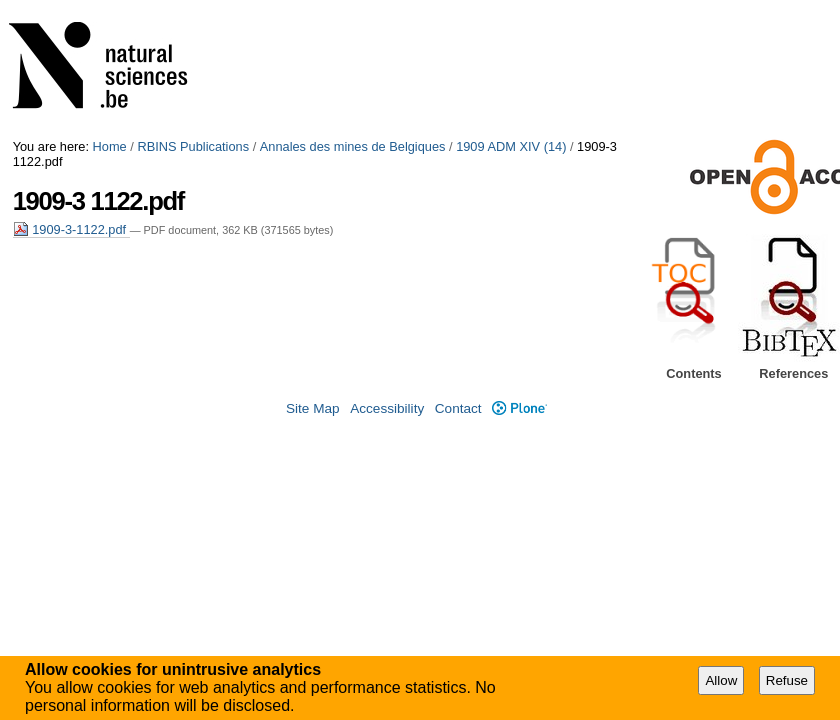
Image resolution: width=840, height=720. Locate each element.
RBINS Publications (193, 146)
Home (110, 146)
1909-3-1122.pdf (71, 229)
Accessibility (387, 408)
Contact (458, 408)
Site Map (313, 408)
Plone (519, 408)
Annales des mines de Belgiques (353, 146)
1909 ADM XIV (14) (511, 146)
